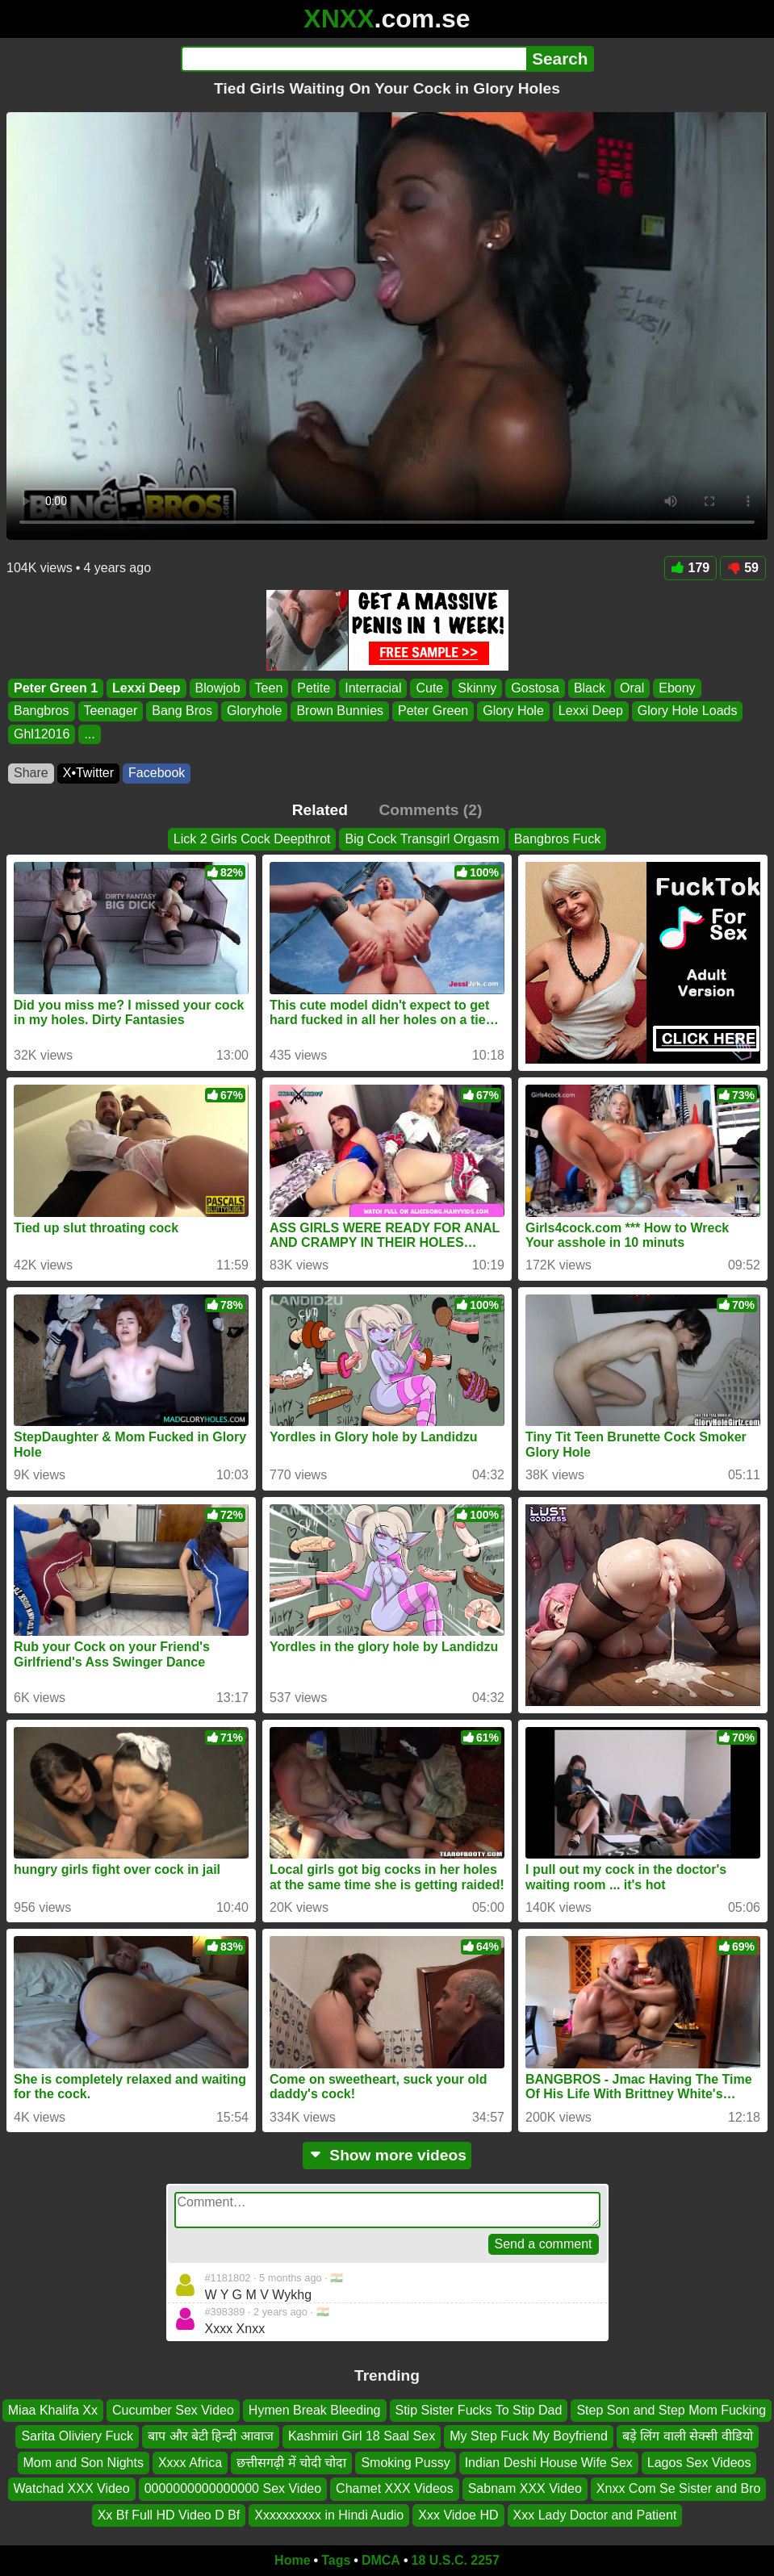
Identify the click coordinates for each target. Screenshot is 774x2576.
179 (690, 568)
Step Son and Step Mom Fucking (671, 2410)
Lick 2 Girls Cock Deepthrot (252, 839)
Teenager (111, 710)
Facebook (156, 773)
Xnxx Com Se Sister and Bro (678, 2488)
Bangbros (41, 710)
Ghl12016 (41, 734)
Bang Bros (182, 710)
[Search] (354, 59)
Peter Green (433, 710)
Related (320, 809)
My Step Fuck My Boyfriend (529, 2437)
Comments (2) (430, 809)
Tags (335, 2560)
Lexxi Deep (146, 688)
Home (292, 2560)
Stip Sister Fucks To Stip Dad (479, 2410)
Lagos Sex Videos (699, 2462)
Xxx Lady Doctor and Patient (595, 2515)
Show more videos (387, 2155)
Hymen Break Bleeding (315, 2410)
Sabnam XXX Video (525, 2488)
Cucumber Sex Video (173, 2410)
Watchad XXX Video (72, 2488)
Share (31, 773)
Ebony (677, 688)
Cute (429, 688)
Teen (269, 688)
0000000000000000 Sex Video (232, 2488)
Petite (313, 688)
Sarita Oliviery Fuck (77, 2437)
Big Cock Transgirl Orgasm (422, 839)
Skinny (477, 688)
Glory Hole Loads (688, 710)
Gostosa (535, 688)
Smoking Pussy (405, 2462)
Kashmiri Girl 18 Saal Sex (361, 2437)
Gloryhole (254, 710)
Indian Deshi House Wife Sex (549, 2462)
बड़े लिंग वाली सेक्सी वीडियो (687, 2437)
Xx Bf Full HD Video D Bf (169, 2515)
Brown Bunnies (339, 710)
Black (589, 688)
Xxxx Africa (190, 2462)
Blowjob (218, 688)
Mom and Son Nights (83, 2462)
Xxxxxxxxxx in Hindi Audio (329, 2515)
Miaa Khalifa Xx (53, 2410)
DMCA (381, 2560)
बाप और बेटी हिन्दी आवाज (211, 2437)
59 (743, 568)
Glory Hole (513, 710)
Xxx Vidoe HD (458, 2515)
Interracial (373, 688)
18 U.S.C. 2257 (456, 2560)
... (89, 734)
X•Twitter (88, 773)
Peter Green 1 (56, 688)
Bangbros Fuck (557, 839)
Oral (632, 688)
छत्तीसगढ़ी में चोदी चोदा (291, 2462)
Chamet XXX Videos (395, 2488)
